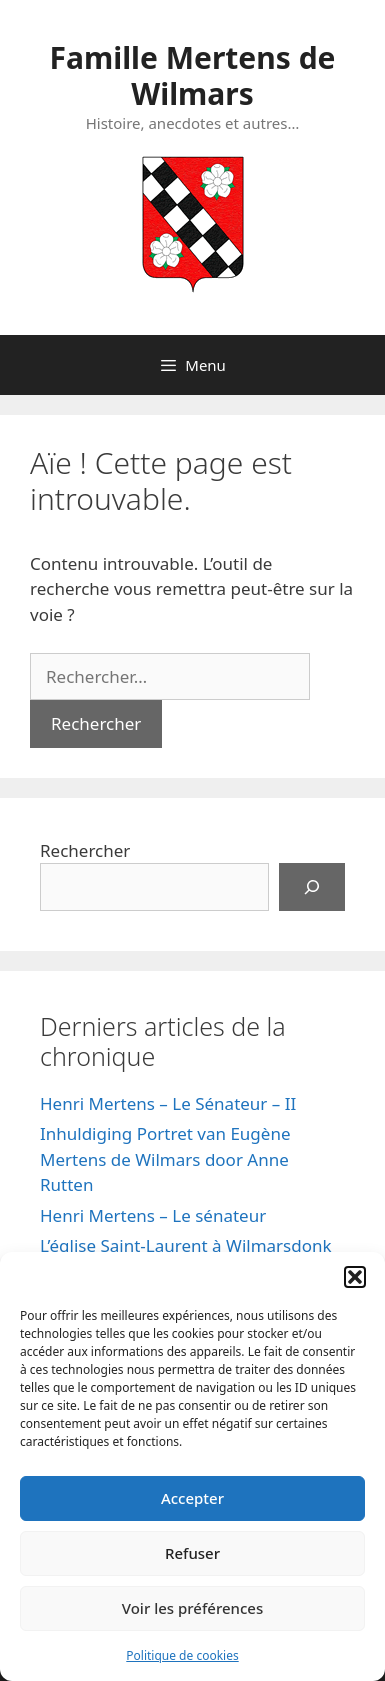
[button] (355, 1277)
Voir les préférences (192, 1608)
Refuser (192, 1553)
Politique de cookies (182, 1655)
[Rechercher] (312, 887)
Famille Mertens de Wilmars (192, 75)
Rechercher (85, 850)
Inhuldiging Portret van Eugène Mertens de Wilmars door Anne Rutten (165, 1159)
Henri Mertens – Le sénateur (153, 1215)
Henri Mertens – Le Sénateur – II (168, 1103)
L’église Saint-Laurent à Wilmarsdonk (186, 1245)
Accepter (192, 1498)
